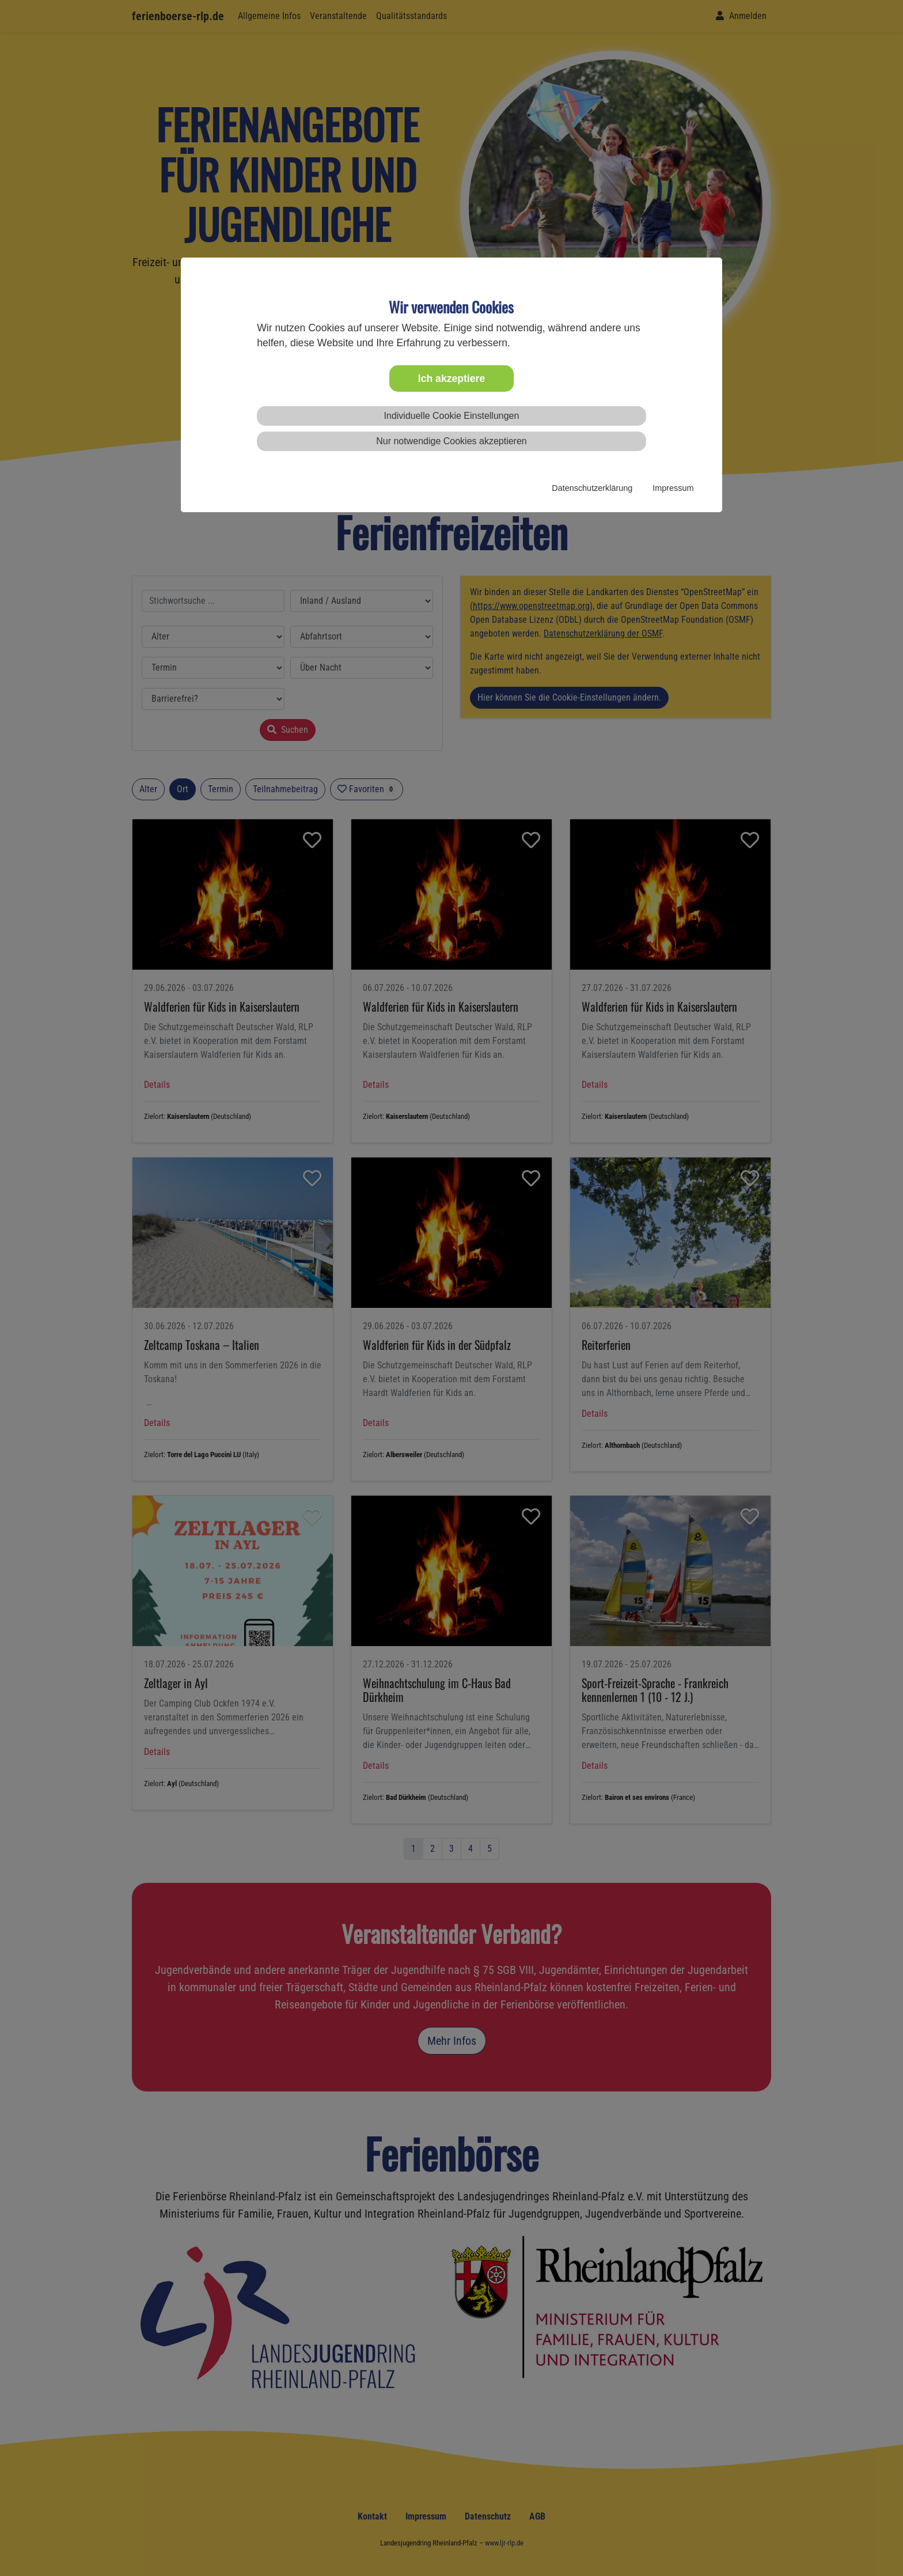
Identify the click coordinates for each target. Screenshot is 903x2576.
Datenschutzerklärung (592, 488)
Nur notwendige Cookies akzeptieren (451, 441)
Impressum (672, 488)
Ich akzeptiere (451, 378)
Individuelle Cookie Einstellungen (451, 416)
